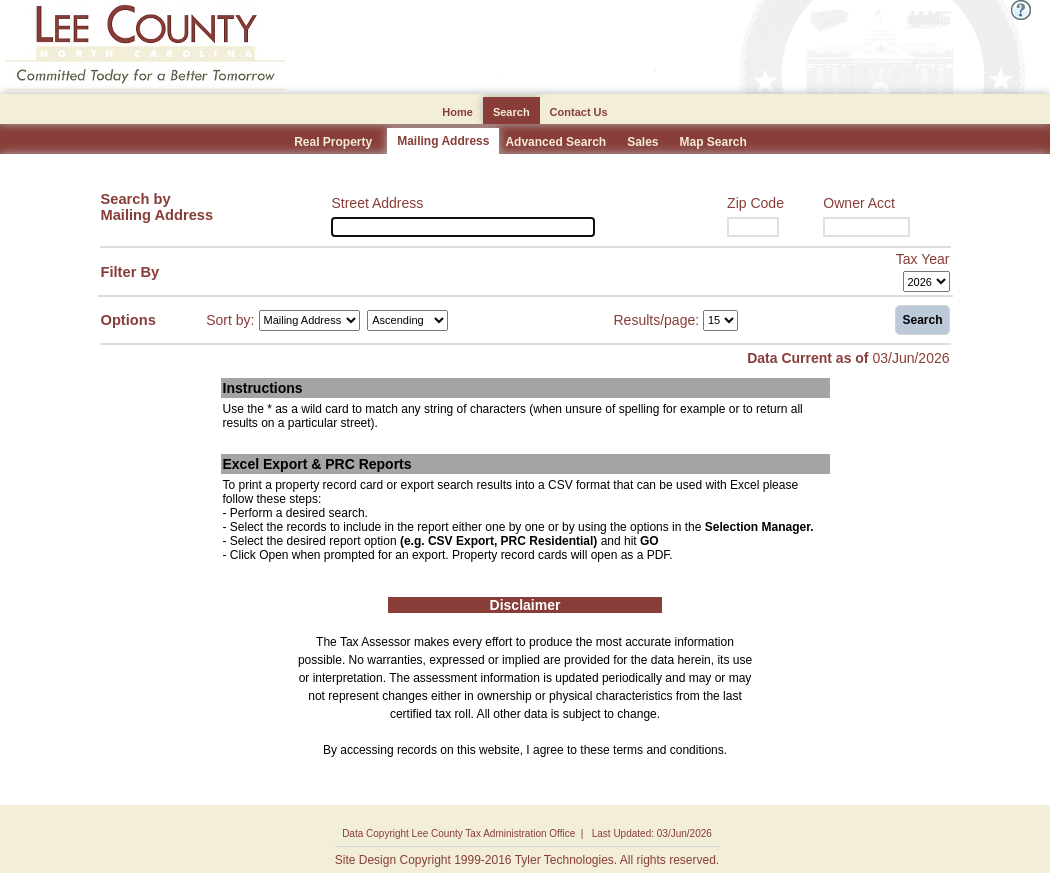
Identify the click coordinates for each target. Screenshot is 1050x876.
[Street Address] (463, 227)
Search (922, 320)
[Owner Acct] (866, 227)
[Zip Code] (753, 227)
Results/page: (657, 319)
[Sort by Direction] (407, 320)
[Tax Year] (926, 281)
